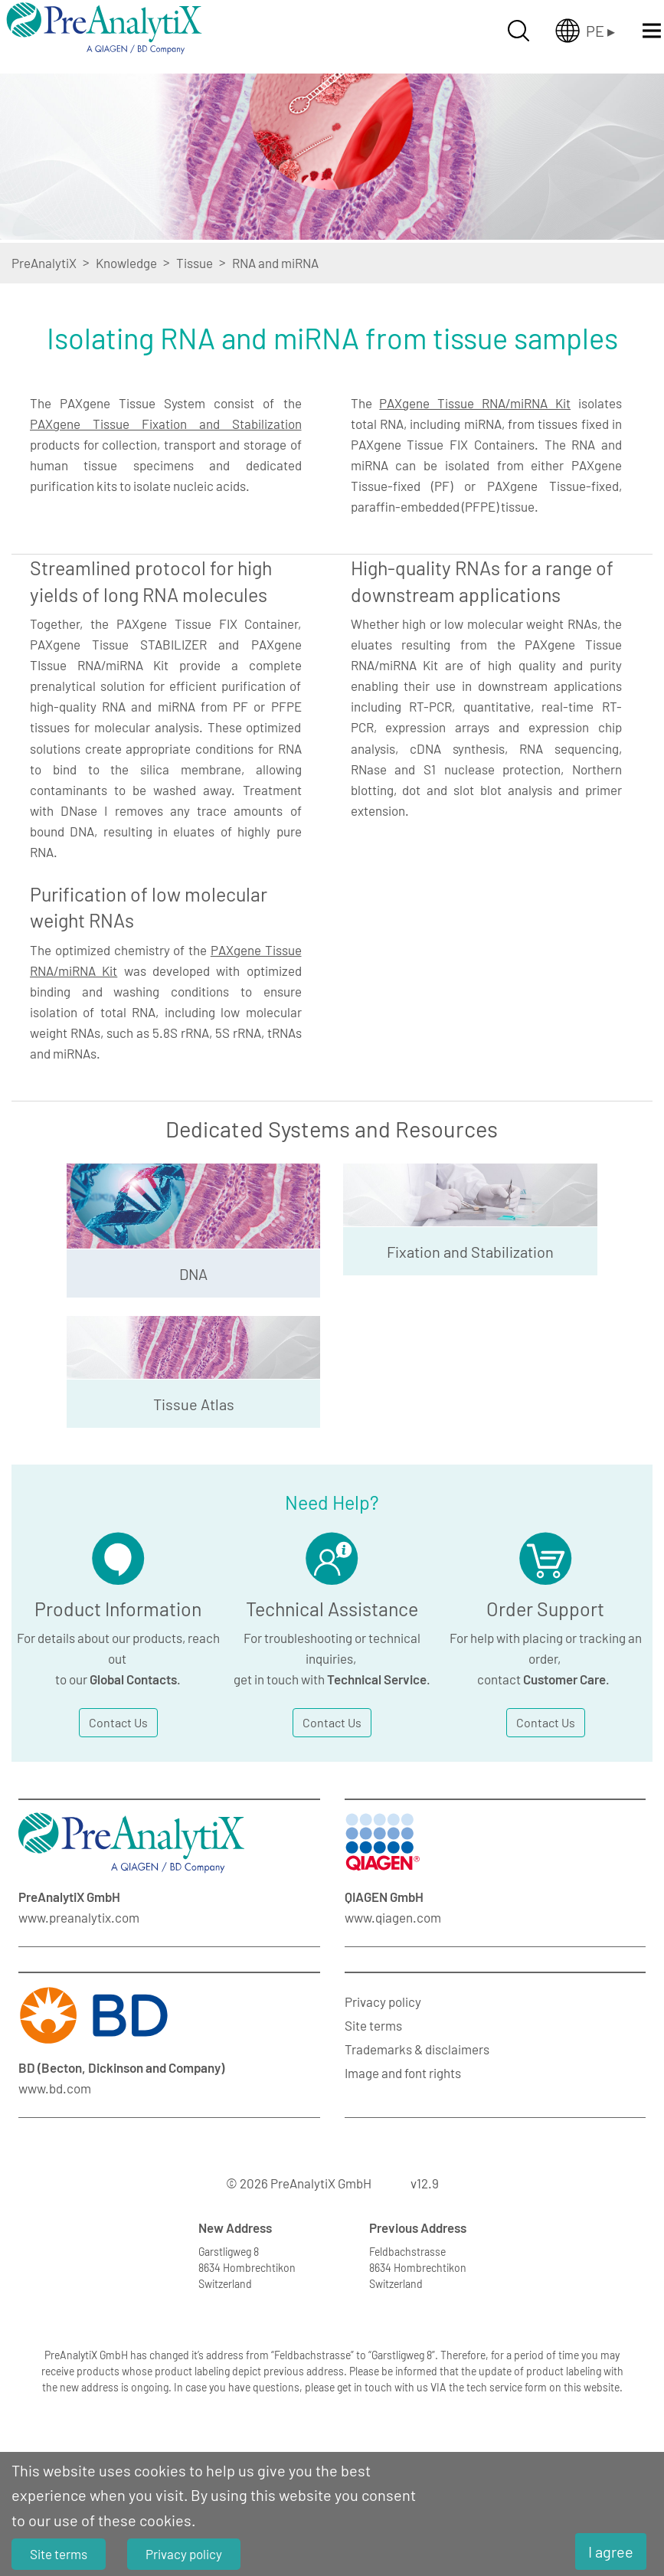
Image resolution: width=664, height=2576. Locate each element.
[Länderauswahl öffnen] (585, 30)
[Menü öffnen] (651, 30)
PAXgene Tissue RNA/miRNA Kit (475, 403)
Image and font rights (403, 2072)
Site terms (373, 2025)
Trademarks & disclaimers (417, 2049)
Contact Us (118, 1722)
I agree (610, 2551)
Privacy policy (383, 2001)
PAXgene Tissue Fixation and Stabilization (166, 423)
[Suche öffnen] (518, 30)
